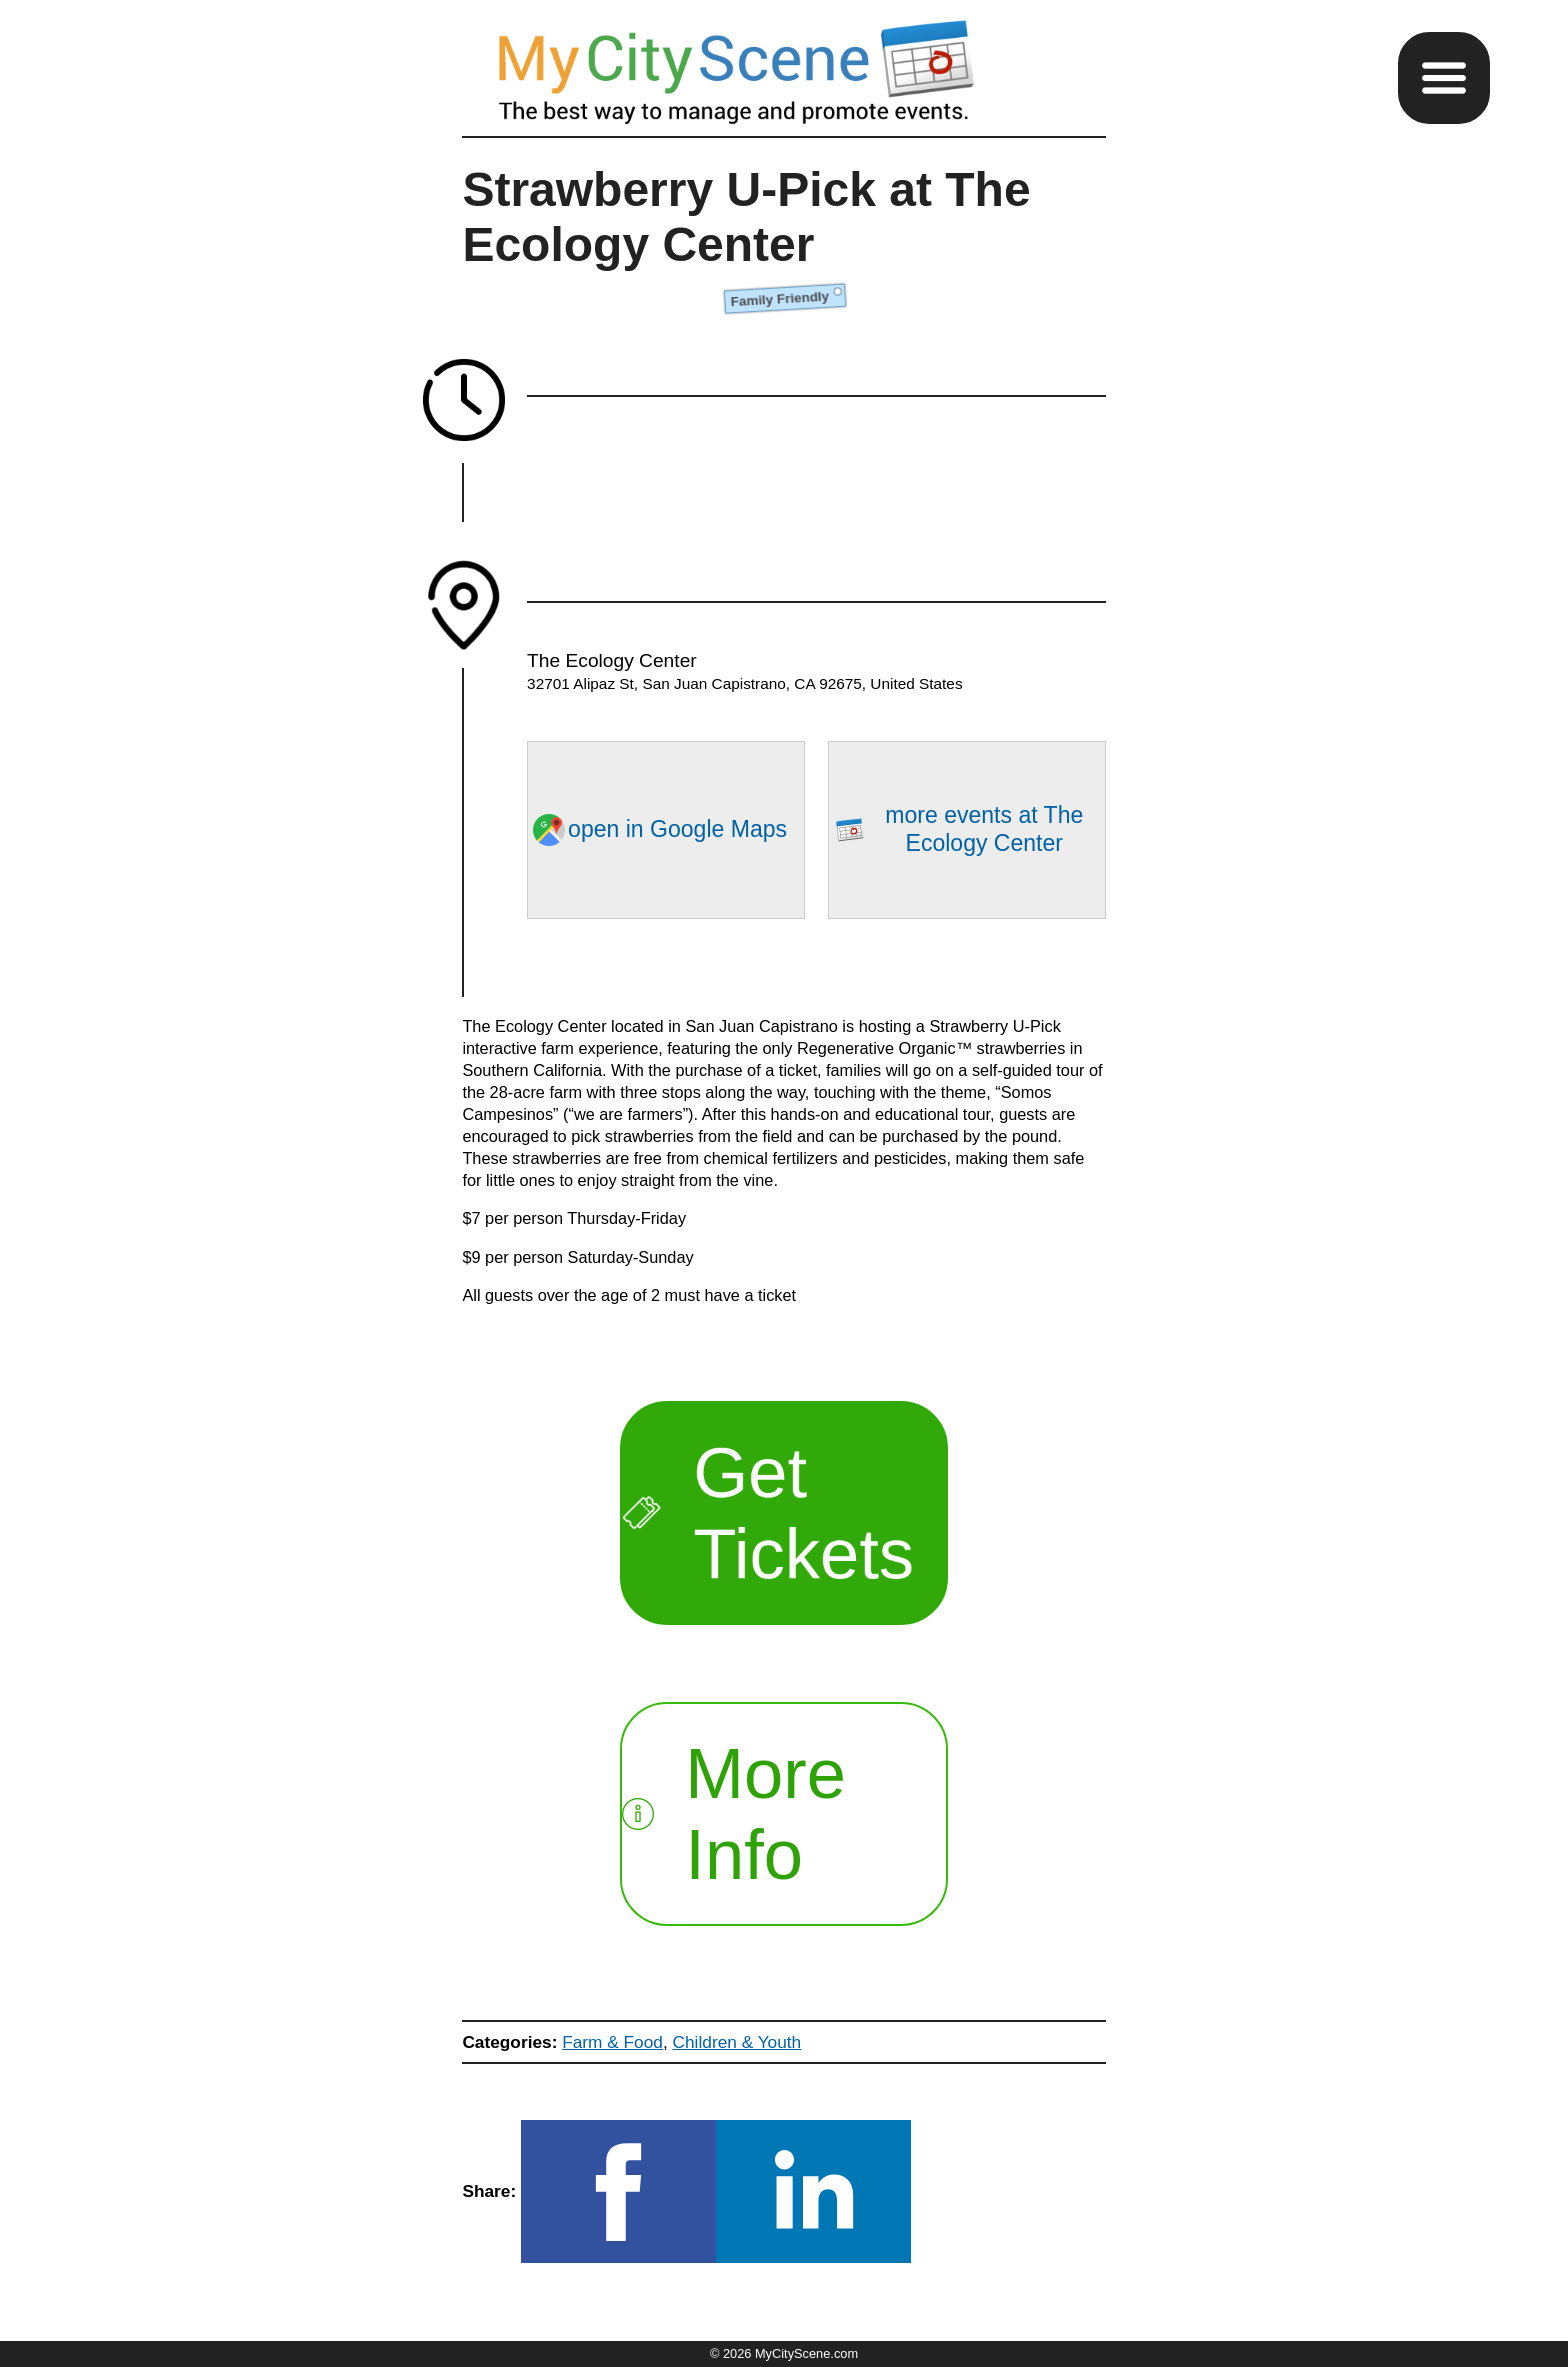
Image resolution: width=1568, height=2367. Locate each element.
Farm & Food (612, 2042)
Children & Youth (737, 2042)
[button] (1444, 78)
